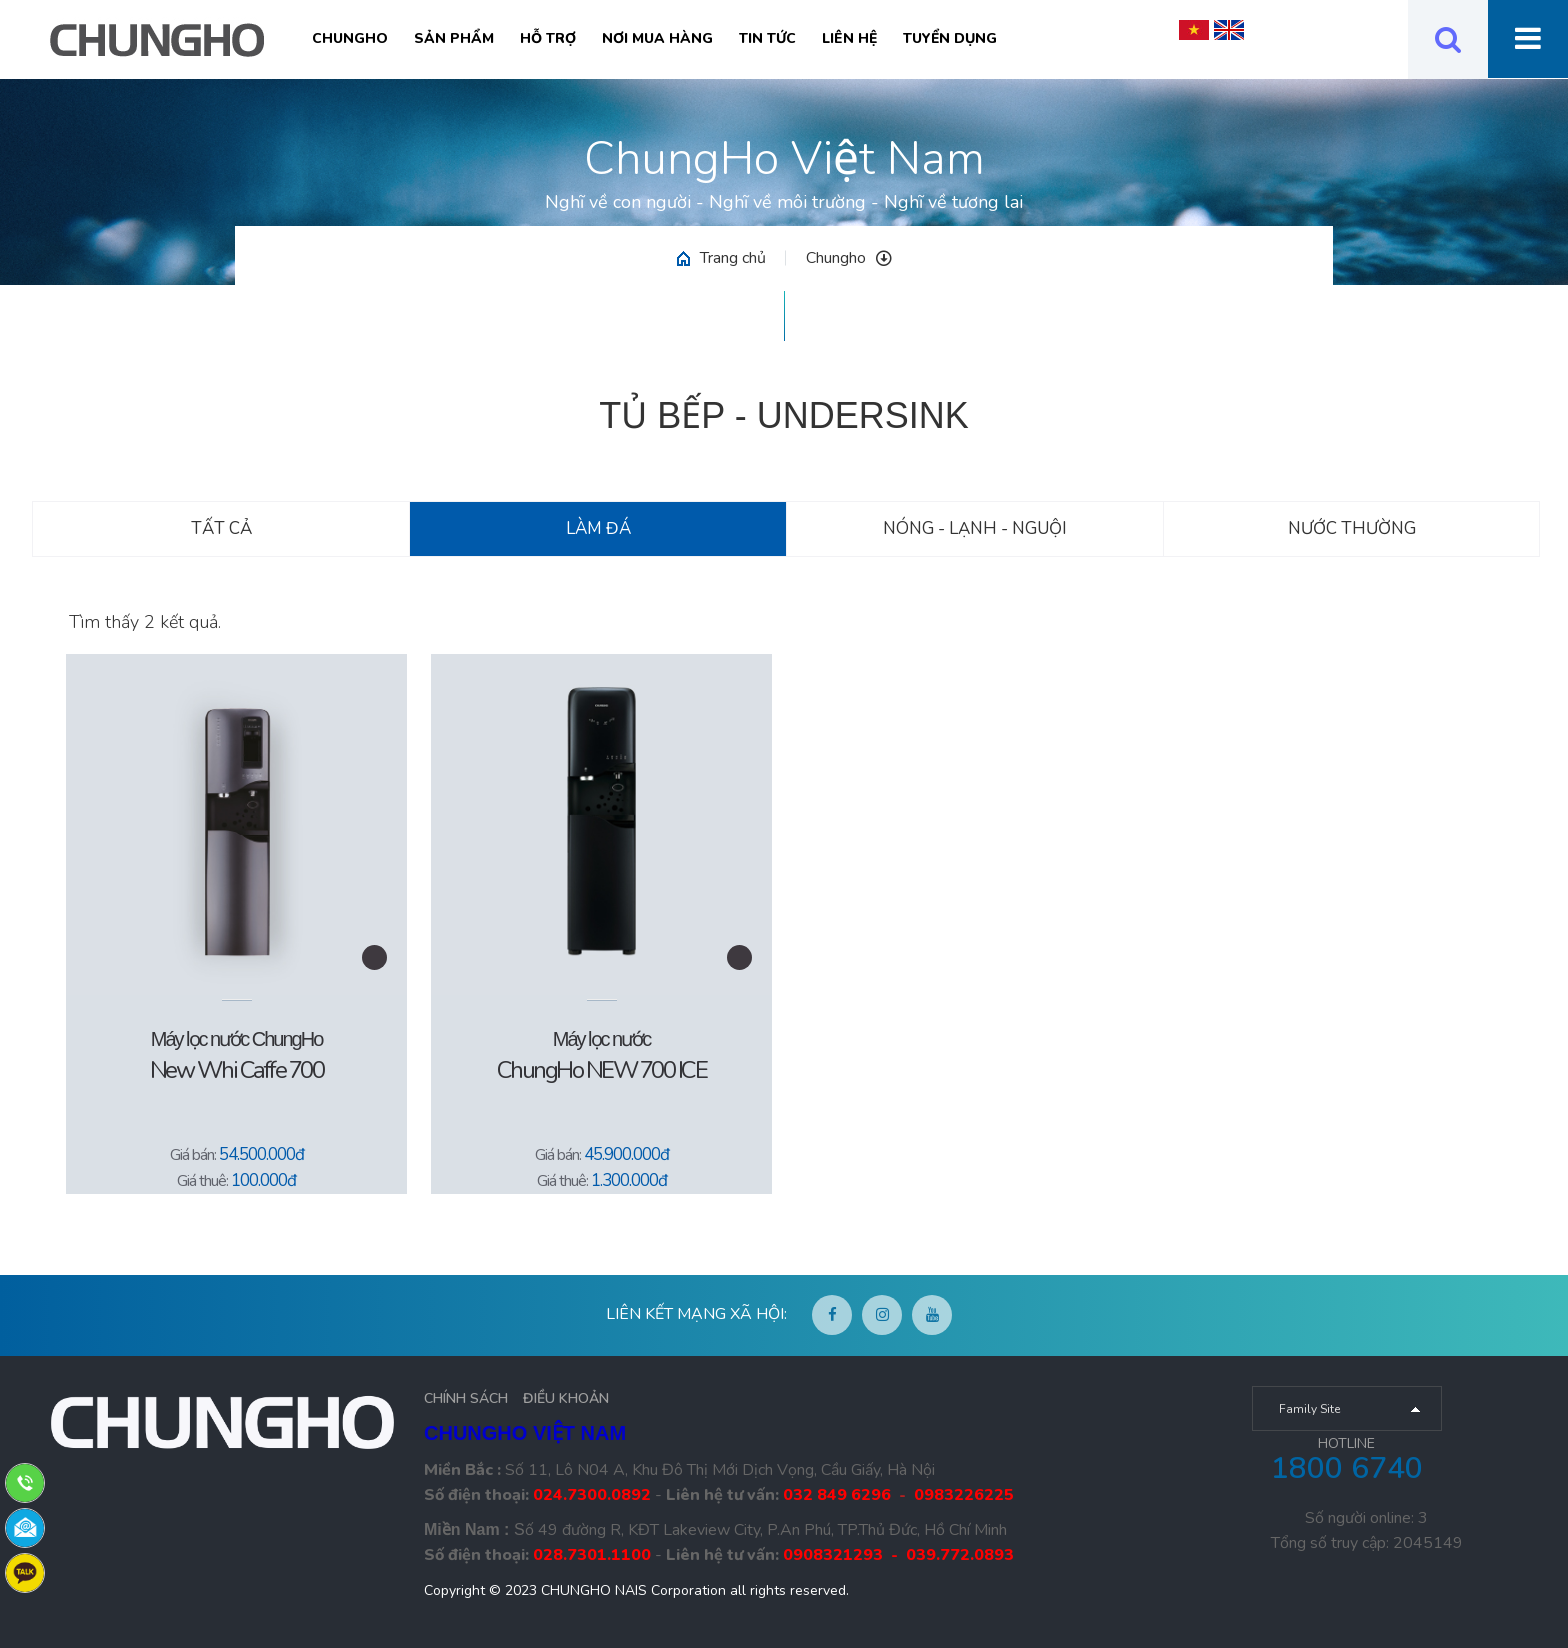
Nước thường (1352, 528)
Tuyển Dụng (950, 38)
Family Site (1309, 1409)
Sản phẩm (454, 38)
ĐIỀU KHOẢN (566, 1398)
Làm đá (598, 528)
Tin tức (767, 38)
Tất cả (221, 528)
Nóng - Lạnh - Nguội (975, 528)
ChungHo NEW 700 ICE (602, 1070)
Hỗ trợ (548, 38)
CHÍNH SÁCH (466, 1398)
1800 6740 (1347, 1468)
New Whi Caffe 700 (237, 1070)
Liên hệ (849, 38)
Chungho (350, 38)
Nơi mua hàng (657, 38)
